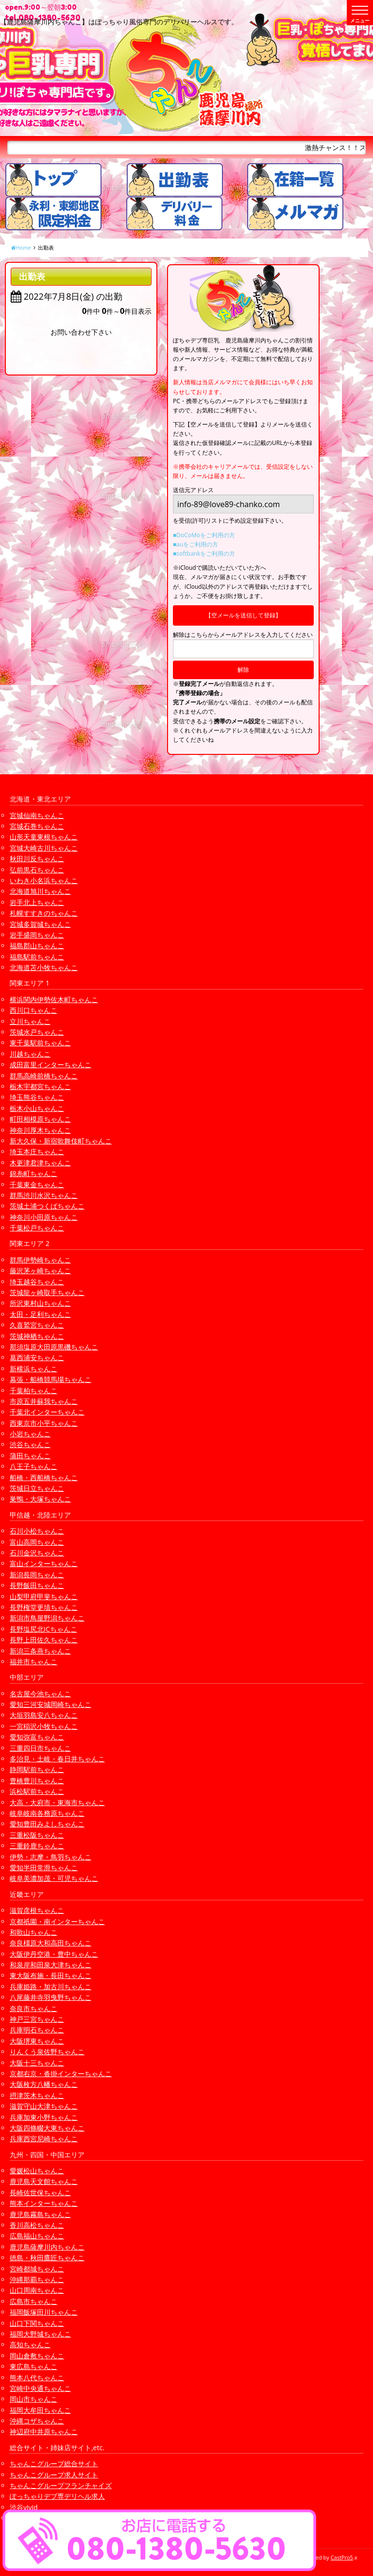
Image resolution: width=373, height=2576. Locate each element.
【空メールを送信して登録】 (243, 615)
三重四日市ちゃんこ (40, 1748)
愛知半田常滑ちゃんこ (44, 1867)
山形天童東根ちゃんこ (44, 836)
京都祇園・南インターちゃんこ (57, 1921)
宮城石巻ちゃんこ (37, 826)
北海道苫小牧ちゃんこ (44, 967)
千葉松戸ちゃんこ (37, 1227)
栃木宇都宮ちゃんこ (40, 1086)
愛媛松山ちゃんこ (37, 2170)
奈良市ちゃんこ (33, 2008)
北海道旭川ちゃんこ (40, 891)
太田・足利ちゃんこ (40, 1314)
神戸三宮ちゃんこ (37, 2019)
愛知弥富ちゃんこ (37, 1736)
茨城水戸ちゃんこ (37, 1032)
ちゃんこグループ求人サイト (54, 2474)
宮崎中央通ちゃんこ (40, 2388)
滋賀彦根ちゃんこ (37, 1910)
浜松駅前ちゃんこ (37, 1791)
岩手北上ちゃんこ (37, 902)
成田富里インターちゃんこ (50, 1064)
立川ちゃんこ (30, 1021)
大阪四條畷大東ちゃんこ (47, 2127)
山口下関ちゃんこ (37, 2323)
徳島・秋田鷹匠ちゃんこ (47, 2257)
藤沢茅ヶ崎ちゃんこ (40, 1270)
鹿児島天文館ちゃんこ (44, 2181)
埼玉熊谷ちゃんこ (37, 1097)
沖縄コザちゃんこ (37, 2420)
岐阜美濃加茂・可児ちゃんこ (54, 1878)
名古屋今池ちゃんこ (40, 1693)
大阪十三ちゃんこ (37, 2062)
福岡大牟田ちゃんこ (40, 2410)
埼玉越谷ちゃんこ (37, 1281)
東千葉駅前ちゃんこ (40, 1042)
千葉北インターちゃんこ (47, 1411)
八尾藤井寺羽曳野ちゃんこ (50, 1997)
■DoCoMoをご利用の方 (204, 535)
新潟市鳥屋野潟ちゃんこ (47, 1617)
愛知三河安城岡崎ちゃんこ (50, 1704)
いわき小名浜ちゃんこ (44, 880)
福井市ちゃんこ (33, 1661)
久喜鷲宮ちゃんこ (37, 1325)
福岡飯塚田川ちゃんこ (44, 2312)
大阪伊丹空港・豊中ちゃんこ (54, 1954)
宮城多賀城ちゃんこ (40, 924)
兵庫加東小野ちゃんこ (44, 2117)
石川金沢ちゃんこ (37, 1552)
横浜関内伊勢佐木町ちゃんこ (54, 999)
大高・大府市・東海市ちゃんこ (57, 1802)
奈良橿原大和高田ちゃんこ (50, 1942)
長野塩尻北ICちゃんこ (43, 1629)
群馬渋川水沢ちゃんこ (44, 1195)
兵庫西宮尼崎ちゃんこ (44, 2138)
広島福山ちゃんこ (37, 2235)
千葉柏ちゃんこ (33, 1390)
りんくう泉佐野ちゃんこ (47, 2051)
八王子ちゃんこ (33, 1466)
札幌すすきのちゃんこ (44, 913)
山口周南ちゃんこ (37, 2290)
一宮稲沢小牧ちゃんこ (44, 1726)
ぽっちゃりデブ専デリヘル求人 (57, 2496)
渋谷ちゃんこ (30, 1444)
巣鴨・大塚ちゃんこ (40, 1498)
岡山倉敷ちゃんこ (37, 2355)
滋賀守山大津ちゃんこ (44, 2106)
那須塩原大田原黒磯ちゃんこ (54, 1346)
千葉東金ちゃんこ (37, 1184)
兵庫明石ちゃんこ (37, 2029)
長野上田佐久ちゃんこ (44, 1639)
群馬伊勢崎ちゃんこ (40, 1259)
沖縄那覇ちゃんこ (37, 2279)
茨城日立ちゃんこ (37, 1488)
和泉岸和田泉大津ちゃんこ (50, 1964)
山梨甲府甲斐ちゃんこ (44, 1596)
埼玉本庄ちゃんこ (37, 1151)
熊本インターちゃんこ (44, 2203)
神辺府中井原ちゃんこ (44, 2431)
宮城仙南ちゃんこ (37, 815)
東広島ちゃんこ (33, 2366)
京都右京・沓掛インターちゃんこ (61, 2073)
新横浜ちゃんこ (33, 1368)
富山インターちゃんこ (44, 1563)
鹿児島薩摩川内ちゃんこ (47, 2247)
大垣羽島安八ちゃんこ (44, 1715)
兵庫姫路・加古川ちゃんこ (50, 1986)
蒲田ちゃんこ (30, 1455)
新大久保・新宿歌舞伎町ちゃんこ (61, 1140)
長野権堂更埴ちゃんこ (44, 1607)
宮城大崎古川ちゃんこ (44, 848)
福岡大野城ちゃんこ (40, 2333)
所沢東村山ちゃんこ (40, 1303)
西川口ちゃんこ (33, 1010)
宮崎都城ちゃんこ (37, 2268)
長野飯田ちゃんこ (37, 1585)
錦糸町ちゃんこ (33, 1173)
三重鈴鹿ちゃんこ (37, 1845)
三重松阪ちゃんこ (37, 1835)
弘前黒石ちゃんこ (37, 869)
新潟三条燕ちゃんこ (40, 1650)
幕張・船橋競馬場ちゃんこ (50, 1379)
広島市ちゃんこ (33, 2301)
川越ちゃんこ (30, 1053)
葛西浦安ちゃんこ (37, 1357)
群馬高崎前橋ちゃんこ (44, 1075)
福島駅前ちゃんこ (37, 956)
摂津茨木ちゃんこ (37, 2095)
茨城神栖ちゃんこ (37, 1336)
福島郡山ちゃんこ (37, 945)
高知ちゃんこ (30, 2344)
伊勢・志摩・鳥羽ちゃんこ (50, 1856)
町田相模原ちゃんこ (40, 1119)
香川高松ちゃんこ (37, 2225)
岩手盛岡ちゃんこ (37, 934)
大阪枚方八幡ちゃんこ (44, 2084)
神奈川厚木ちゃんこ (40, 1130)
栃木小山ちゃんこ (37, 1108)
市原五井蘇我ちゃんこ (44, 1401)
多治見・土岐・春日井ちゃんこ (57, 1758)
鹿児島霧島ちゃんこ (40, 2214)
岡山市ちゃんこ (33, 2399)
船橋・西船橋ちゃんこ (44, 1477)
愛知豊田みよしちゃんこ (47, 1823)
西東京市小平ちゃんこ (44, 1423)
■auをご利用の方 (195, 544)
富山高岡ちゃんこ (37, 1542)
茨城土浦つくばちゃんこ (47, 1206)
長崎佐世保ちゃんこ (40, 2192)
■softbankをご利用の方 (204, 553)
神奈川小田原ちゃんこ (44, 1217)
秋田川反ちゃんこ (37, 858)
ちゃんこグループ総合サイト (54, 2463)
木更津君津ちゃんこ (40, 1162)
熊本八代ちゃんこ (37, 2377)
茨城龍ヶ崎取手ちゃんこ (47, 1292)
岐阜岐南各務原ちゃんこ (47, 1813)
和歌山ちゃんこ (33, 1932)
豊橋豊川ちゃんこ (37, 1780)
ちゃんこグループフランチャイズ (61, 2485)
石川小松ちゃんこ (37, 1530)
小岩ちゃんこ (30, 1433)
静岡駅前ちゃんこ (37, 1769)
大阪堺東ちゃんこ (37, 2041)
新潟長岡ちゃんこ (37, 1574)
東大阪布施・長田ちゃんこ (50, 1975)
